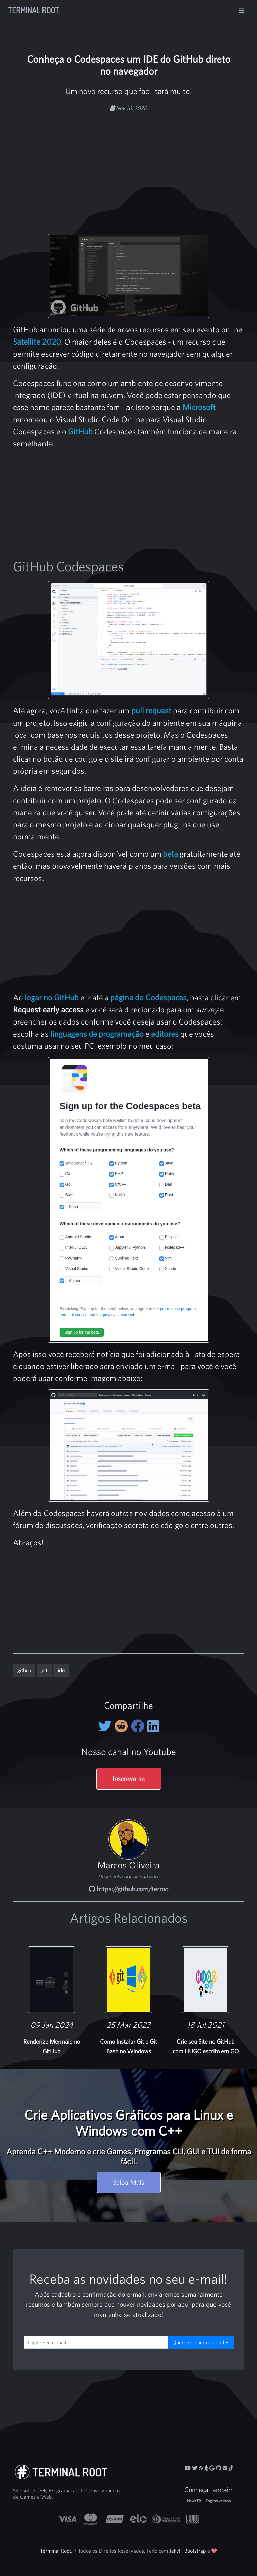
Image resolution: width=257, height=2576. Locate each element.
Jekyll (175, 2551)
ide (61, 1670)
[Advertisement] (140, 164)
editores (165, 1033)
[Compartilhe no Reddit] (122, 1726)
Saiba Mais (128, 2182)
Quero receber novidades (200, 2342)
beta (170, 853)
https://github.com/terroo (128, 1889)
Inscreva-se (129, 1779)
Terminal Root (33, 10)
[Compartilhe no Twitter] (106, 1726)
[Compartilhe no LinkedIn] (153, 1726)
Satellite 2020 (37, 341)
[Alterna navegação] (241, 10)
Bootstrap (195, 2551)
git (44, 1670)
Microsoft (199, 407)
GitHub (80, 431)
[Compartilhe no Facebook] (139, 1726)
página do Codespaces (148, 997)
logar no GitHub (52, 997)
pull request (151, 710)
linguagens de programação (97, 1033)
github (24, 1670)
